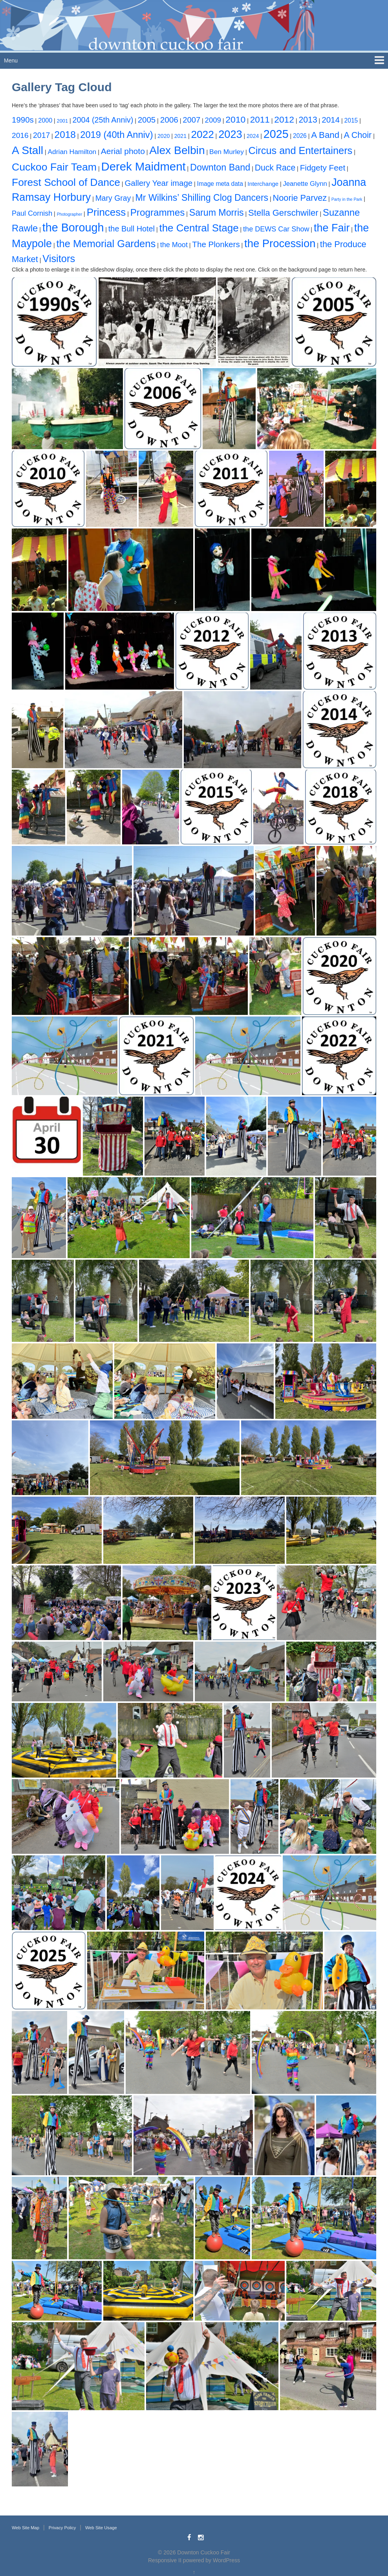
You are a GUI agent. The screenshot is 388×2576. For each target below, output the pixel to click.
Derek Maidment (143, 166)
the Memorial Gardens (106, 243)
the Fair (332, 228)
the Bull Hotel (131, 228)
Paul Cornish (32, 213)
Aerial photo (123, 151)
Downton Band (220, 167)
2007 (191, 120)
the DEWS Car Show (276, 229)
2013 (307, 120)
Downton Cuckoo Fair (203, 2552)
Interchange (262, 183)
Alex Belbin (177, 150)
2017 (41, 135)
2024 (253, 136)
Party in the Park (346, 199)
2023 (230, 134)
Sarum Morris (216, 212)
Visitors (58, 258)
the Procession (279, 243)
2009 (213, 120)
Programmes (157, 212)
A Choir (358, 135)
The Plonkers (216, 244)
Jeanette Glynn (305, 183)
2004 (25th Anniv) (102, 120)
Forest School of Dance (66, 182)
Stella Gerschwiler (283, 213)
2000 (45, 120)
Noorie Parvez (300, 198)
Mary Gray (113, 198)
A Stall (27, 150)
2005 (147, 119)
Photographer (69, 214)
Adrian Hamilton (72, 152)
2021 (180, 136)
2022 (202, 134)
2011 (260, 120)
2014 (331, 119)
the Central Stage (198, 228)
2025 (276, 134)
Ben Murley (226, 152)
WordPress (226, 2560)
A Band (325, 135)
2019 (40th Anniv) (116, 135)
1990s (23, 119)
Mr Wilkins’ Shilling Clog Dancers (202, 198)
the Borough (73, 227)
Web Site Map (25, 2527)
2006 (169, 119)
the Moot (174, 245)
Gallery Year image (158, 182)
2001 (62, 121)
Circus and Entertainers (300, 150)
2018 (65, 134)
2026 (300, 135)
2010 (235, 119)
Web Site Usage (101, 2527)
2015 (351, 120)
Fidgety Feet (323, 167)
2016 (20, 135)
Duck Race (275, 167)
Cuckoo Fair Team (54, 167)
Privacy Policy (62, 2527)
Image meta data (220, 183)
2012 (284, 119)
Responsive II (164, 2560)
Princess (106, 212)
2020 (163, 136)
